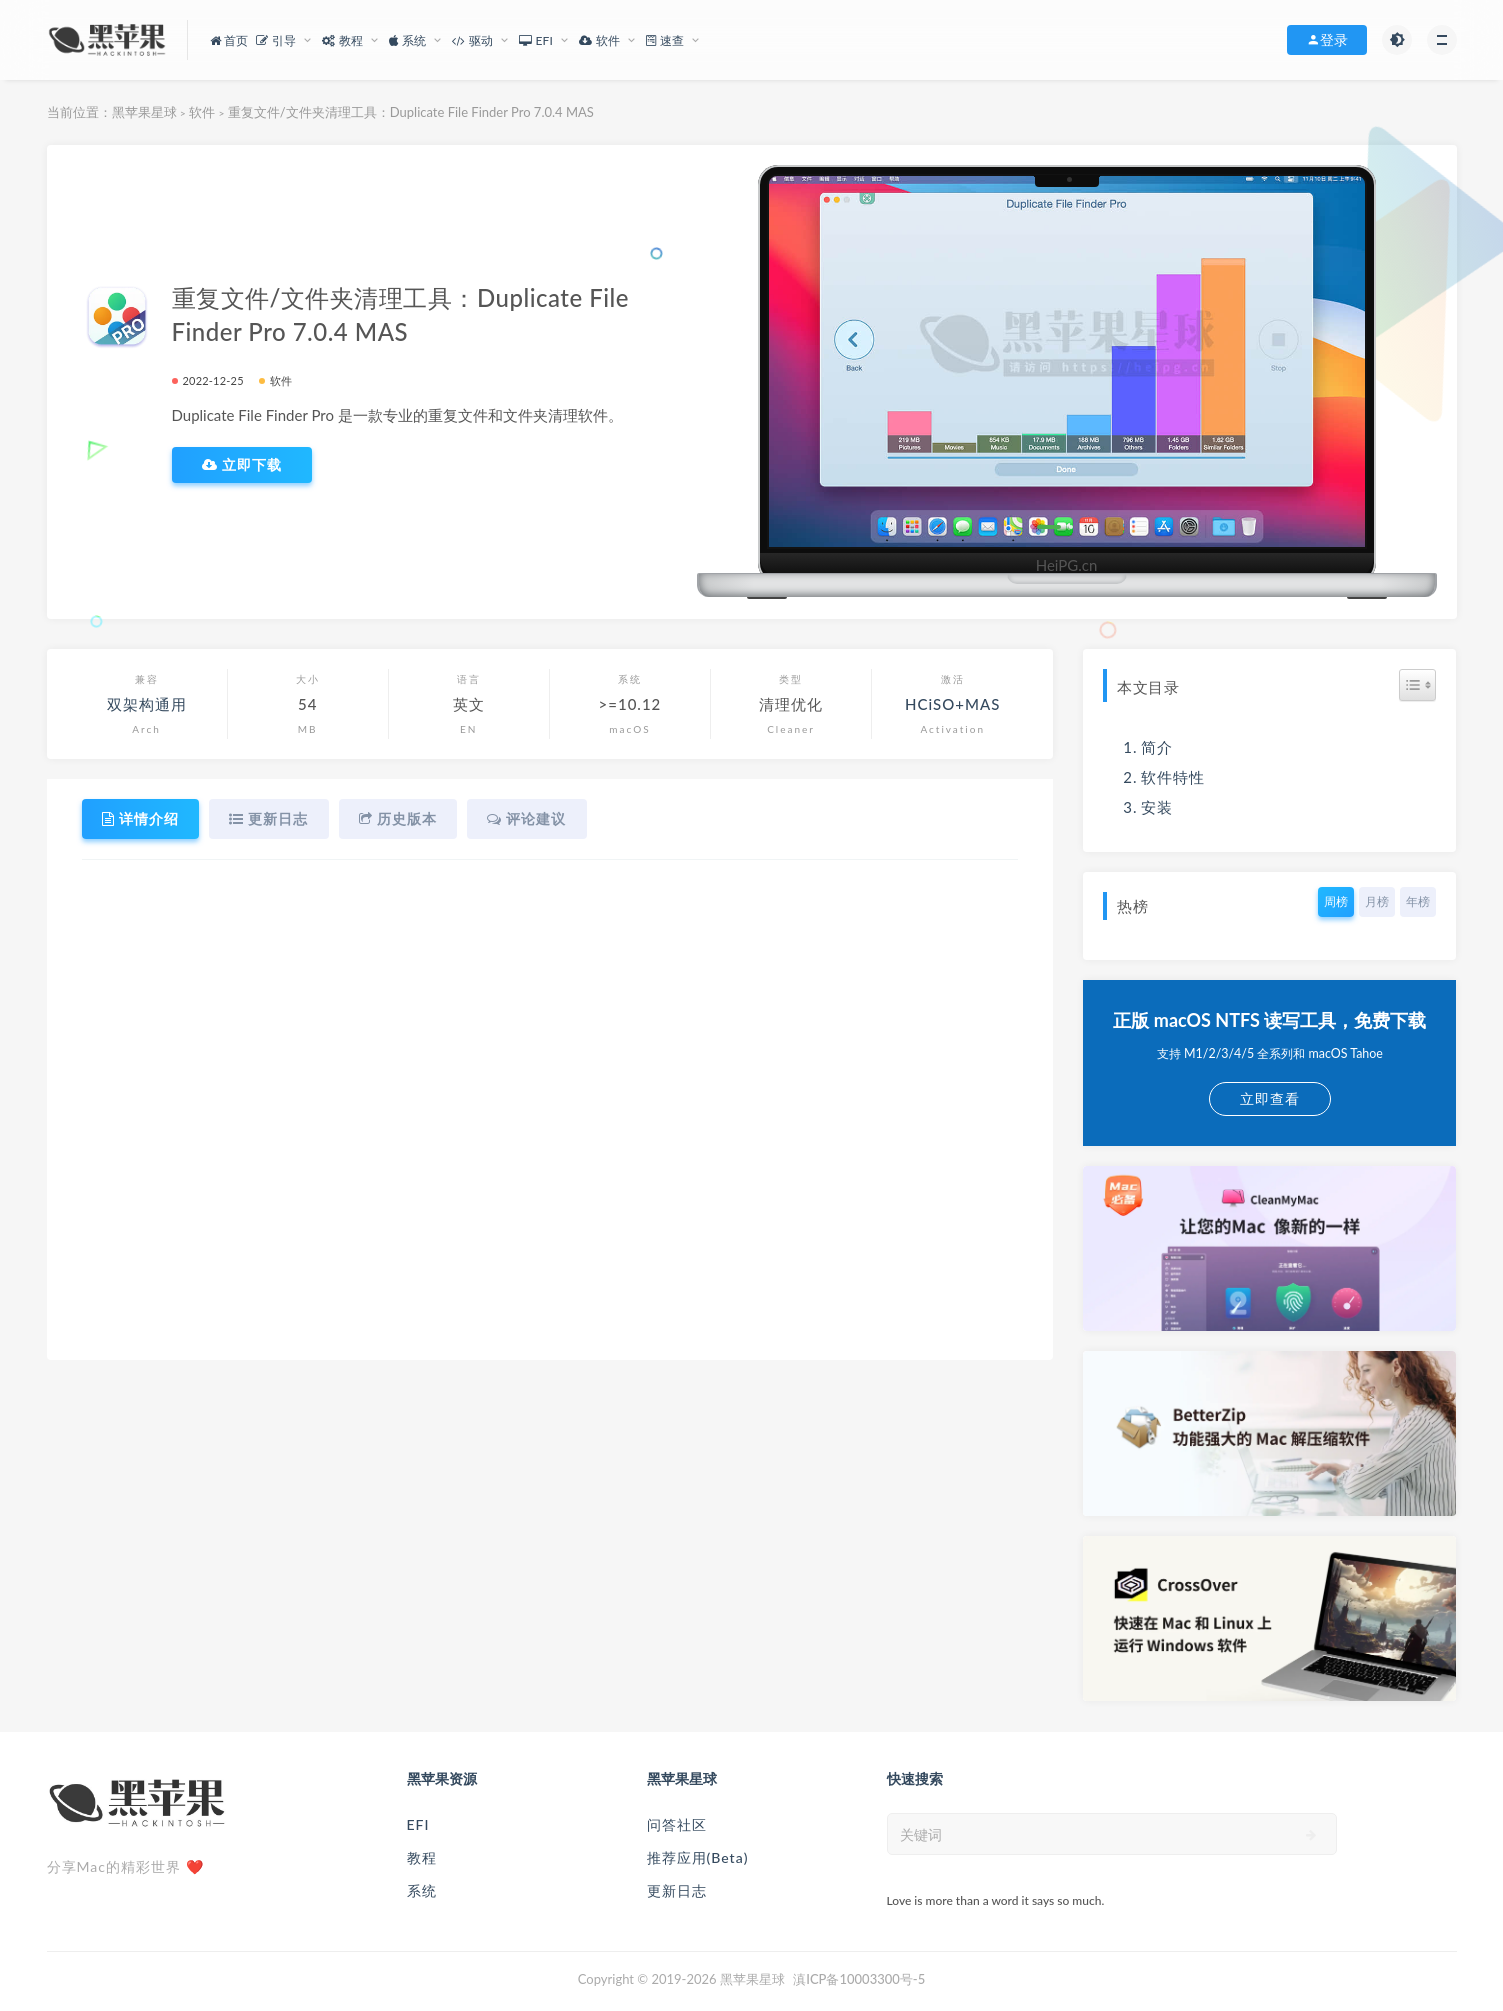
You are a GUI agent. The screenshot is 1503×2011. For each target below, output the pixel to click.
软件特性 (1173, 777)
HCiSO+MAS (952, 704)
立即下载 (242, 465)
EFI (418, 1824)
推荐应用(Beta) (698, 1857)
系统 (422, 1890)
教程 (422, 1857)
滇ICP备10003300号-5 (859, 1979)
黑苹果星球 (144, 112)
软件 (202, 112)
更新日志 (677, 1890)
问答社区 (677, 1824)
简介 (1157, 747)
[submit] (1311, 1835)
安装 (1157, 807)
